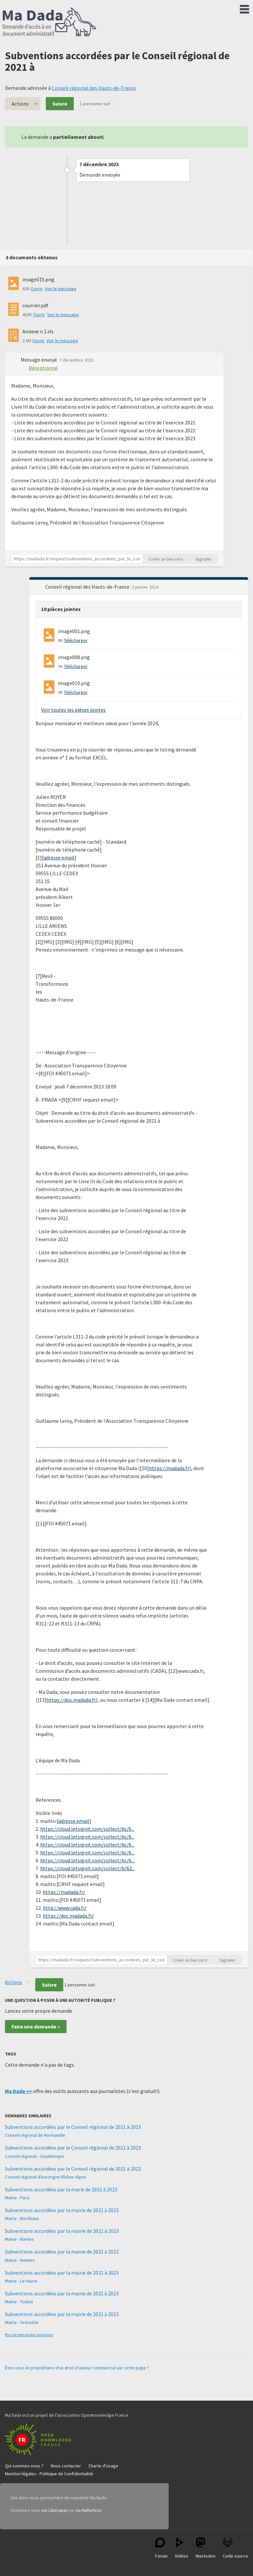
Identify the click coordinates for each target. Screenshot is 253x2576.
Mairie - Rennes (20, 2260)
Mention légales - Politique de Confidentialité (49, 2474)
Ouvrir (37, 289)
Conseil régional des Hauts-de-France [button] (87, 586)
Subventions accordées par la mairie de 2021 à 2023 (62, 2210)
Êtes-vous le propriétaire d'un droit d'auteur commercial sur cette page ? (77, 2368)
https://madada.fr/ (64, 1892)
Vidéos (181, 2548)
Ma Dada (49, 22)
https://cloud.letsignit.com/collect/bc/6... (87, 1828)
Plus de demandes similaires (29, 2334)
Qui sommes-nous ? (24, 2466)
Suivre (59, 103)
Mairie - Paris (17, 2198)
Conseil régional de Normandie (35, 2135)
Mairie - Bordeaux (22, 2218)
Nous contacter (66, 2466)
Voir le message (60, 289)
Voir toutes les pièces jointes (73, 709)
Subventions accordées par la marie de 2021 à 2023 (61, 2189)
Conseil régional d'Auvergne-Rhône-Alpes (45, 2177)
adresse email (58, 857)
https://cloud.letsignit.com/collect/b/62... (87, 1868)
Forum (161, 2548)
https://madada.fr (169, 1468)
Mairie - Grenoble (22, 2322)
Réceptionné (43, 368)
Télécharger (76, 640)
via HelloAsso (88, 2510)
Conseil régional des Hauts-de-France (94, 88)
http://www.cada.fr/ (65, 1907)
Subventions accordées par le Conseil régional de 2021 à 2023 (73, 2127)
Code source (235, 2548)
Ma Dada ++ (18, 2091)
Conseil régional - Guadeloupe (34, 2156)
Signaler (203, 559)
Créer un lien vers (166, 559)
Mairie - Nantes (19, 2239)
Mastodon (205, 2548)
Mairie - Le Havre (21, 2281)
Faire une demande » (36, 2026)
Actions (20, 103)
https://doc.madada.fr (71, 1699)
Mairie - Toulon (19, 2302)
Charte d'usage (103, 2466)
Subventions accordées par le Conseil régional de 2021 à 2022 (73, 2168)
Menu (244, 8)
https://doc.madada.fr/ (68, 1915)
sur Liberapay (55, 2510)
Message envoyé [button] (39, 359)
